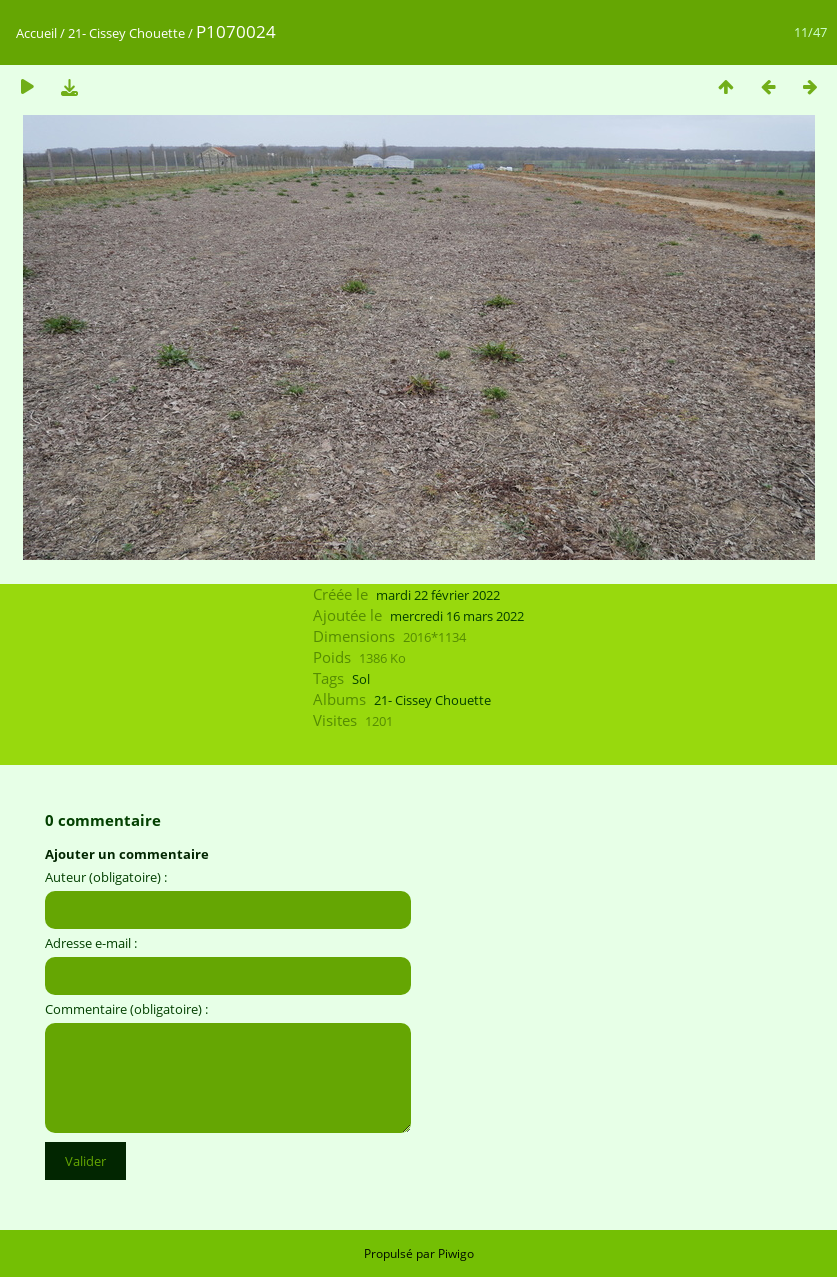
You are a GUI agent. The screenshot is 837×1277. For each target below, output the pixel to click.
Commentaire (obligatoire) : (126, 1009)
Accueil (36, 33)
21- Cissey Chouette (126, 33)
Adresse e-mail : (91, 943)
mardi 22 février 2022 (438, 595)
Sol (361, 679)
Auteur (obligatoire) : (106, 877)
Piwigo (456, 1253)
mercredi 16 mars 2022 (457, 616)
